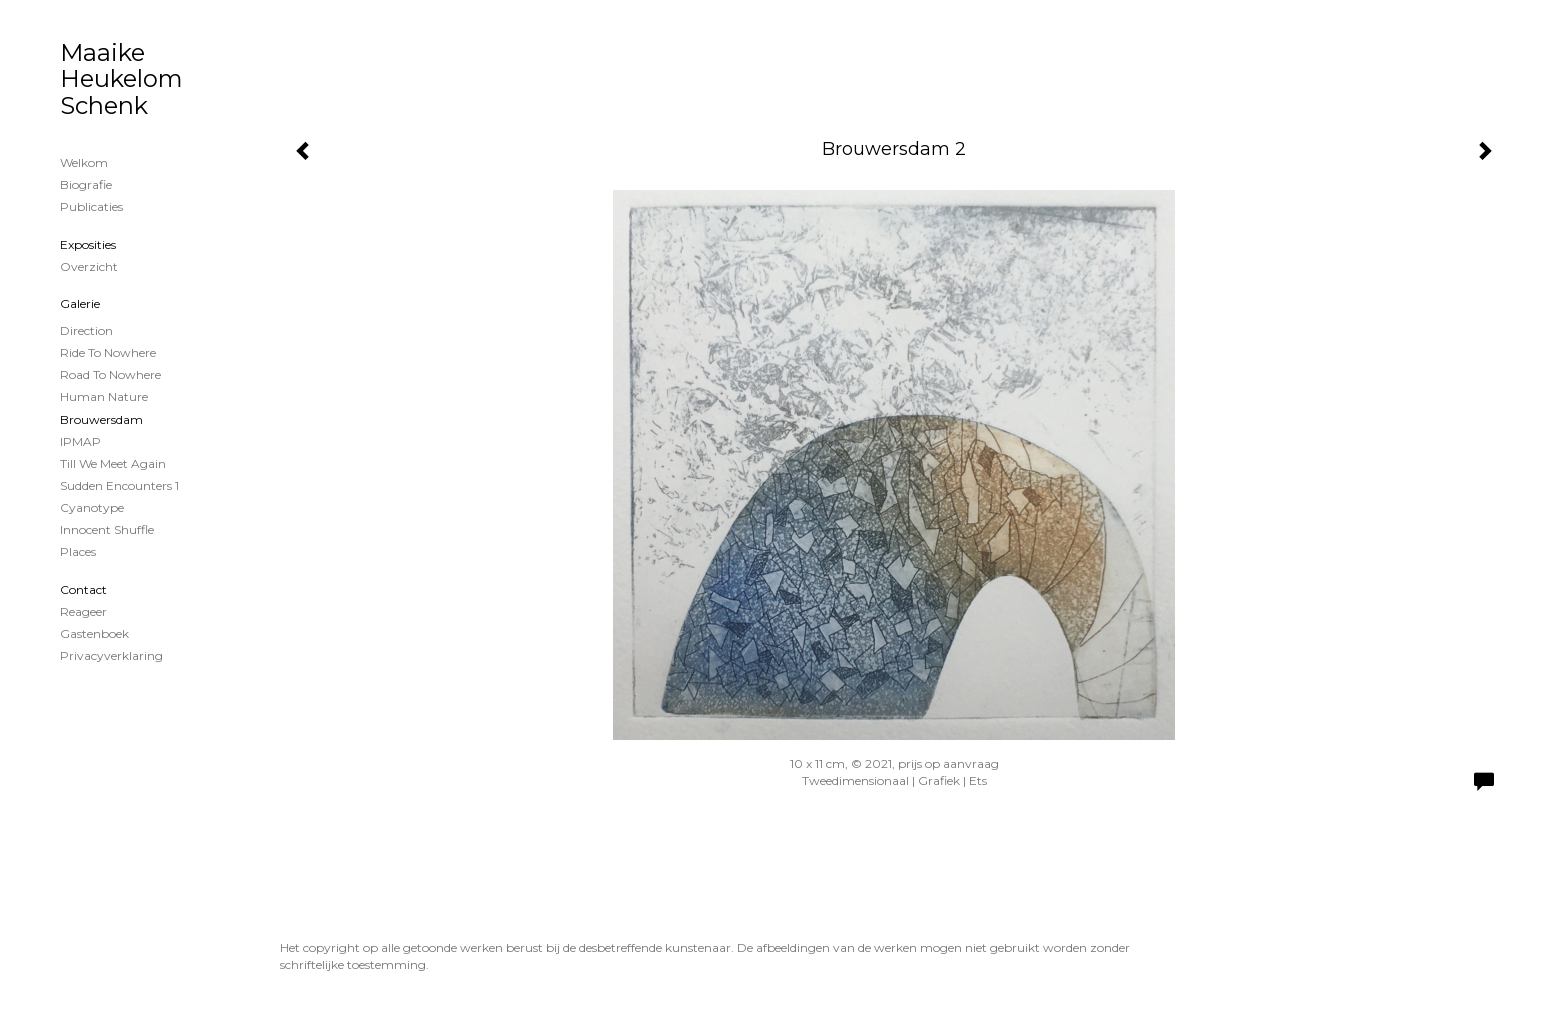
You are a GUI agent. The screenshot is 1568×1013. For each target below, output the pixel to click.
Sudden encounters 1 (119, 485)
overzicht (89, 266)
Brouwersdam (101, 419)
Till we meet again (113, 463)
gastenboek (94, 633)
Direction (86, 330)
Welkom (84, 162)
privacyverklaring (111, 655)
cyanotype (92, 507)
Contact (83, 589)
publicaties (91, 206)
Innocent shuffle (107, 529)
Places (78, 551)
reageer (83, 611)
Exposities (88, 244)
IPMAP (80, 441)
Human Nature (104, 396)
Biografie (86, 184)
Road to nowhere (110, 374)
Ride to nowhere (108, 352)
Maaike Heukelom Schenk (121, 79)
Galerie (80, 303)
